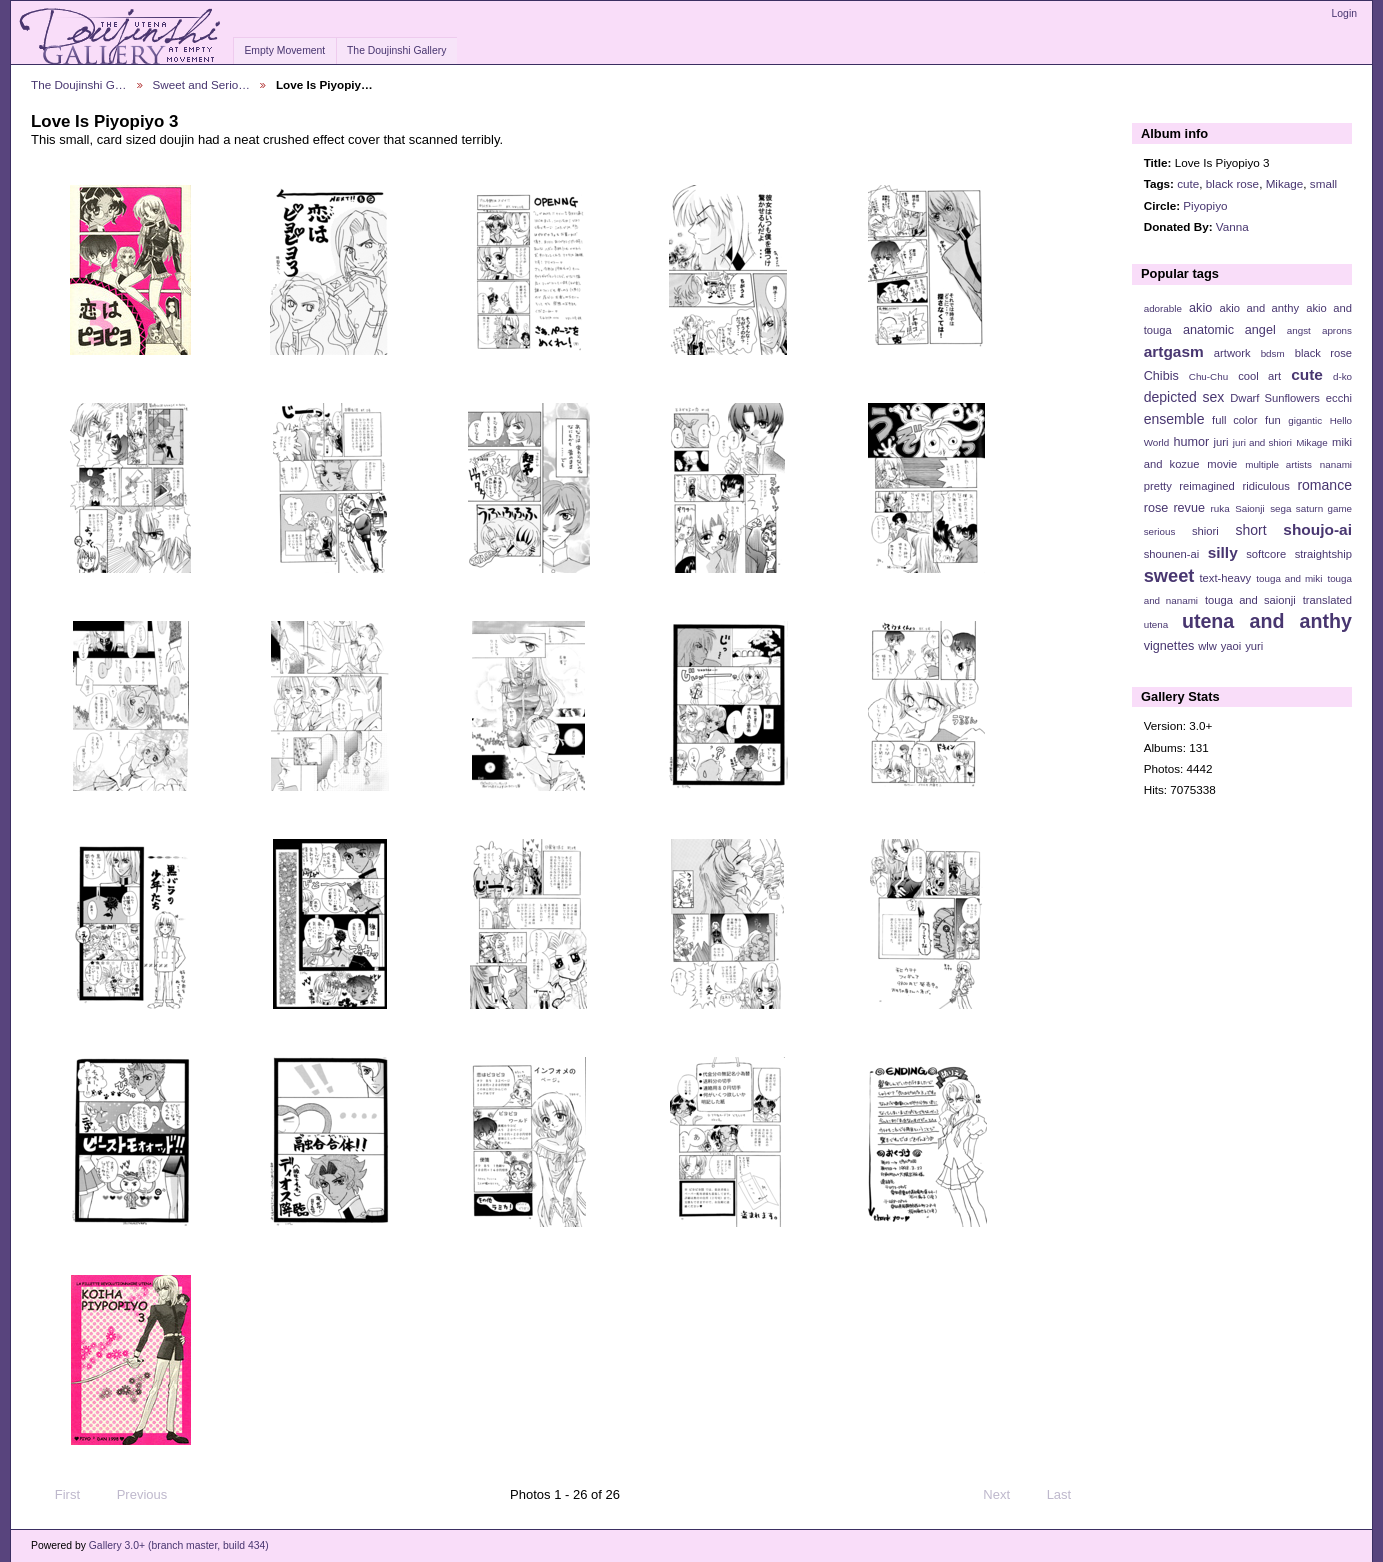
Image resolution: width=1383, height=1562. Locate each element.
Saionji (1249, 508)
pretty (1158, 486)
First (58, 1495)
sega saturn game (1311, 508)
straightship (1323, 554)
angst (1299, 330)
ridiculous (1265, 486)
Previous (132, 1495)
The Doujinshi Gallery (396, 50)
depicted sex (1184, 397)
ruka (1220, 508)
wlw (1207, 646)
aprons (1337, 330)
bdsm (1273, 353)
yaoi (1231, 646)
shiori (1205, 531)
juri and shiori (1262, 442)
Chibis (1161, 376)
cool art (1259, 376)
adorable (1163, 308)
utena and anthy (1267, 621)
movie (1222, 464)
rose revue (1174, 508)
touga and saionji (1250, 600)
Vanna (1232, 226)
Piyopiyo (1205, 205)
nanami (1336, 464)
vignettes (1169, 646)
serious (1160, 531)
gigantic (1305, 420)
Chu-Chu (1208, 376)
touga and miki (1289, 578)
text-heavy (1225, 578)
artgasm (1174, 351)
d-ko (1342, 376)
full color (1234, 420)
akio (1200, 308)
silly (1223, 552)
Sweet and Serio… (201, 84)
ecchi (1339, 398)
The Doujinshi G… (79, 84)
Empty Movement (284, 50)
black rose (1232, 183)
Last (1068, 1495)
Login (1344, 13)
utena (1156, 624)
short (1250, 530)
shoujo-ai (1317, 529)
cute (1188, 183)
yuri (1254, 646)
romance (1324, 485)
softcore (1266, 554)
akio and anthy (1259, 308)
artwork (1232, 353)
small (1323, 183)
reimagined (1207, 486)
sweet (1169, 575)
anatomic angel (1229, 330)
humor (1191, 442)
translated (1327, 600)
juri (1221, 442)
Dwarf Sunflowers (1275, 398)
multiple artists (1278, 464)
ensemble (1174, 419)
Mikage (1285, 183)
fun (1273, 420)
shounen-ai (1172, 554)
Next (1005, 1495)
